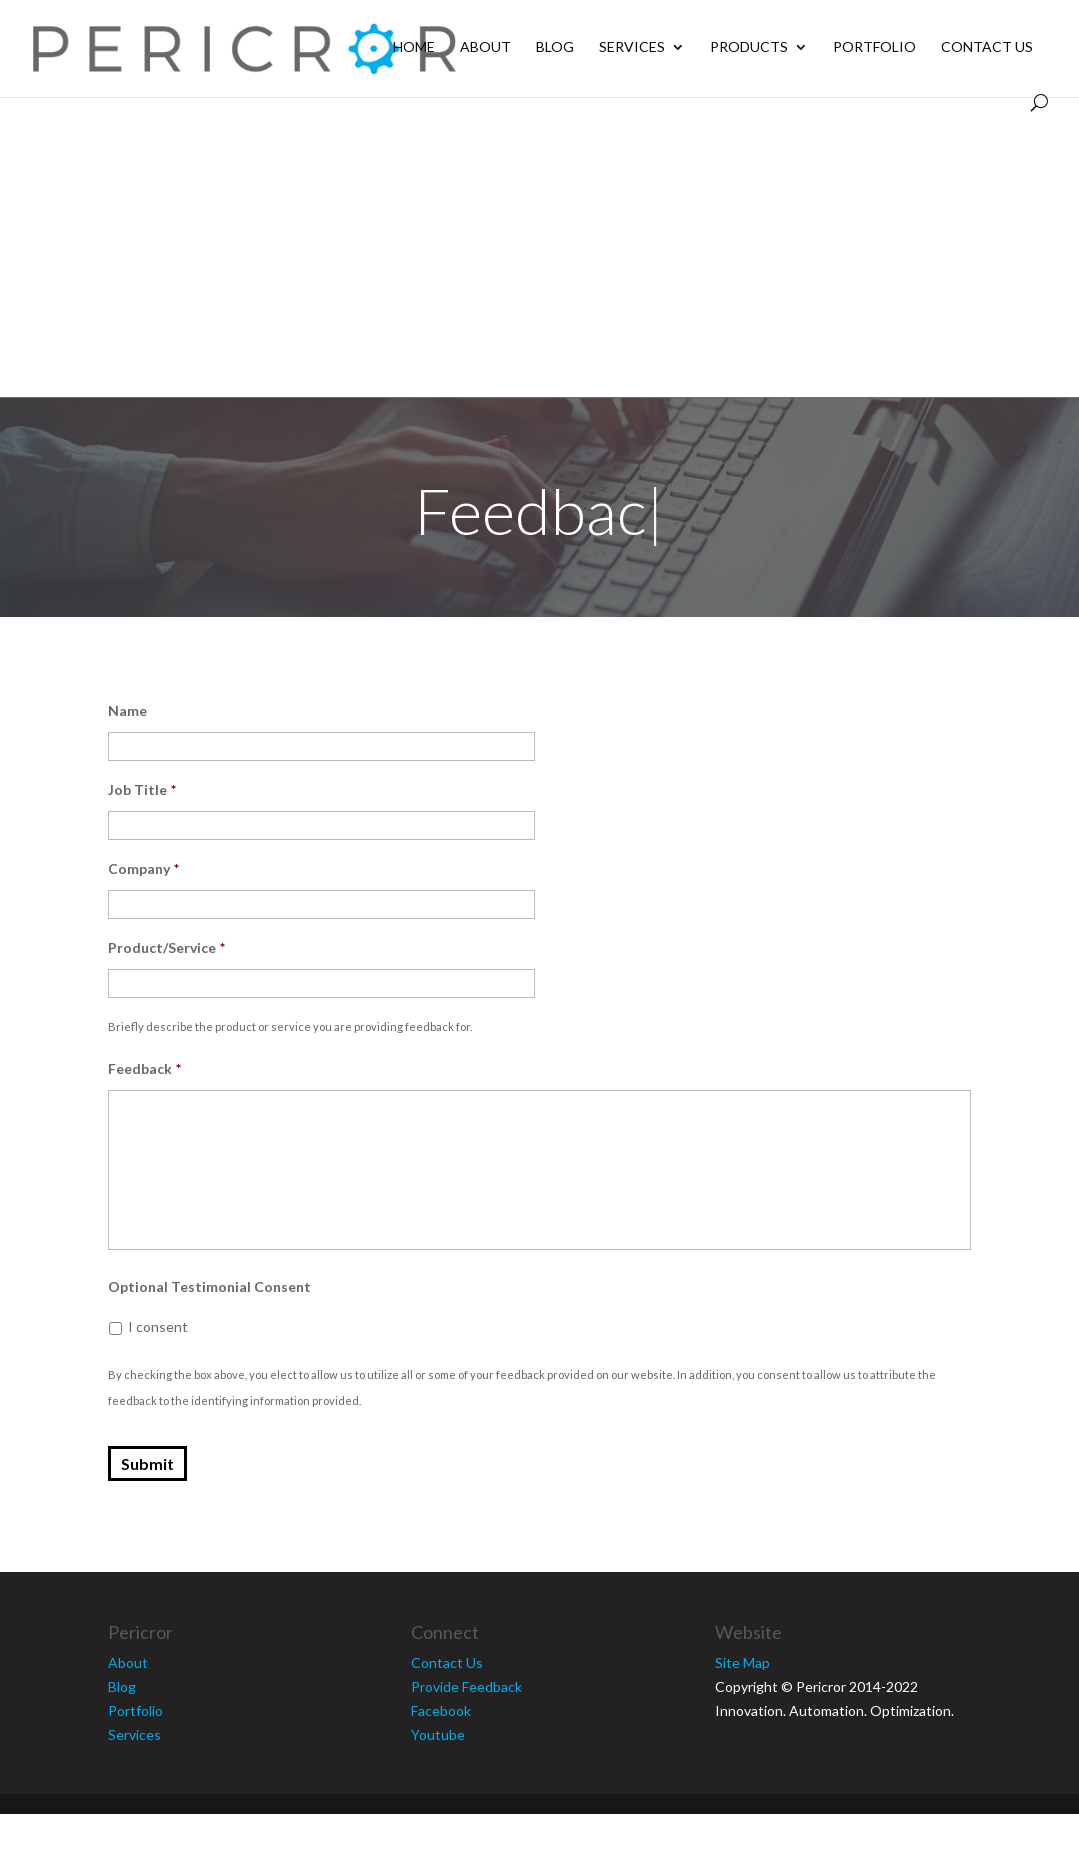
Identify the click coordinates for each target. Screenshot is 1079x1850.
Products (749, 47)
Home (414, 47)
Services (632, 47)
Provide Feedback (466, 1686)
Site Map (742, 1662)
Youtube (438, 1734)
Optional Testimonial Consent (209, 1286)
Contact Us (987, 47)
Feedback (144, 1068)
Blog (555, 47)
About (485, 47)
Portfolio (874, 47)
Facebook (441, 1710)
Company (143, 868)
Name (127, 710)
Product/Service (166, 947)
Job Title (142, 789)
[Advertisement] (540, 247)
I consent (158, 1326)
